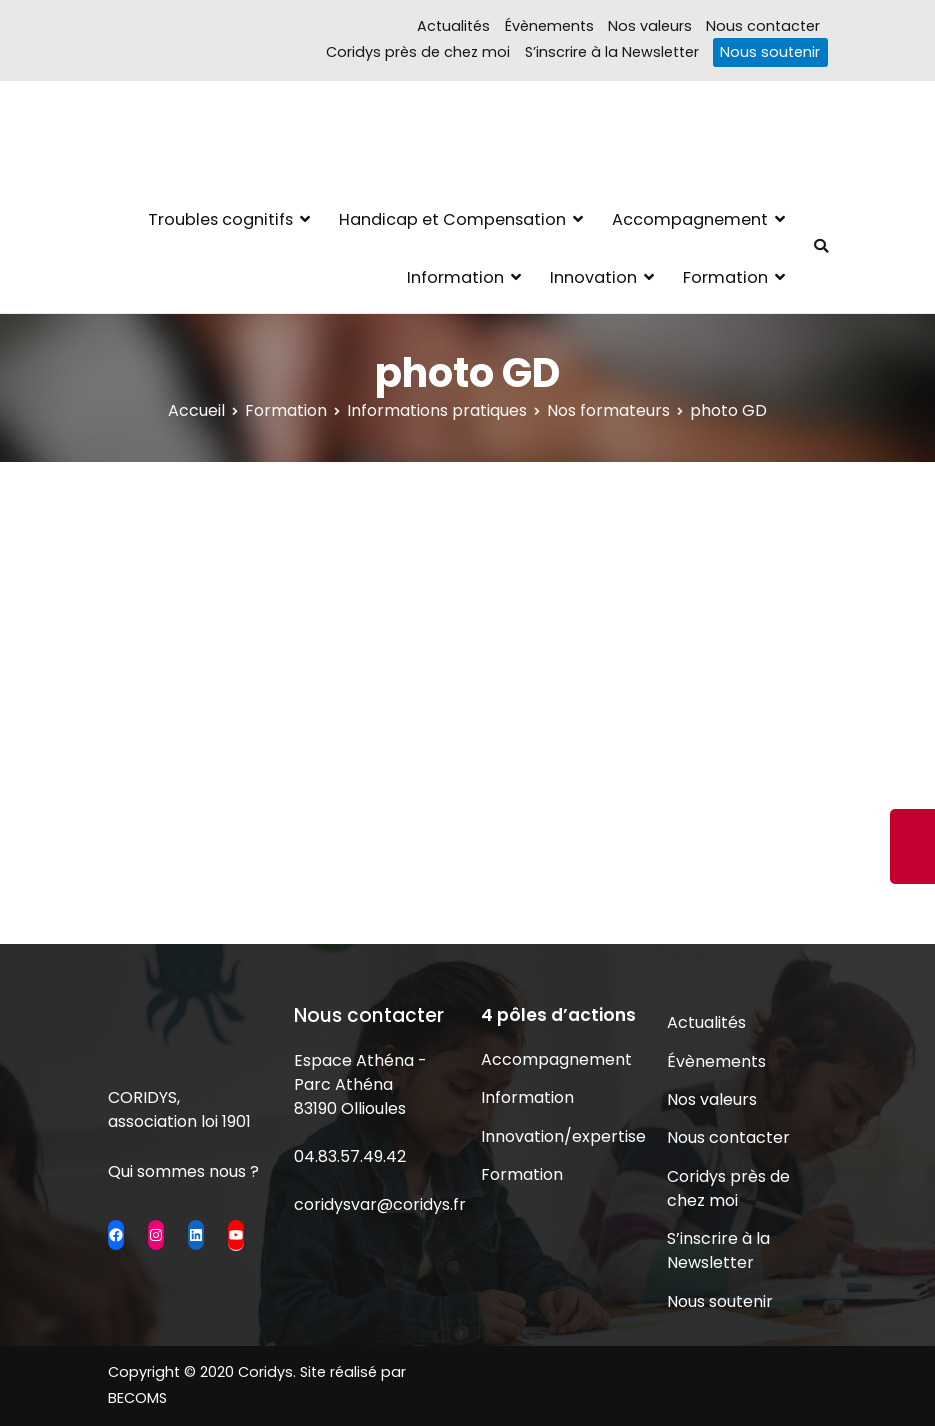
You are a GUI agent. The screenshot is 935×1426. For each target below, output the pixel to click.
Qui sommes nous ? (183, 1171)
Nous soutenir (770, 52)
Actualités (453, 26)
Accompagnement (690, 219)
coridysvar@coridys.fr (380, 1204)
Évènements (549, 26)
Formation (725, 277)
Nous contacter (763, 26)
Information (455, 277)
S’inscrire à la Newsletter (612, 52)
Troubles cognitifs (220, 219)
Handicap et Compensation (452, 219)
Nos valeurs (650, 26)
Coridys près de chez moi (418, 52)
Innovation (593, 277)
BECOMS (137, 1398)
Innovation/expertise (561, 1136)
